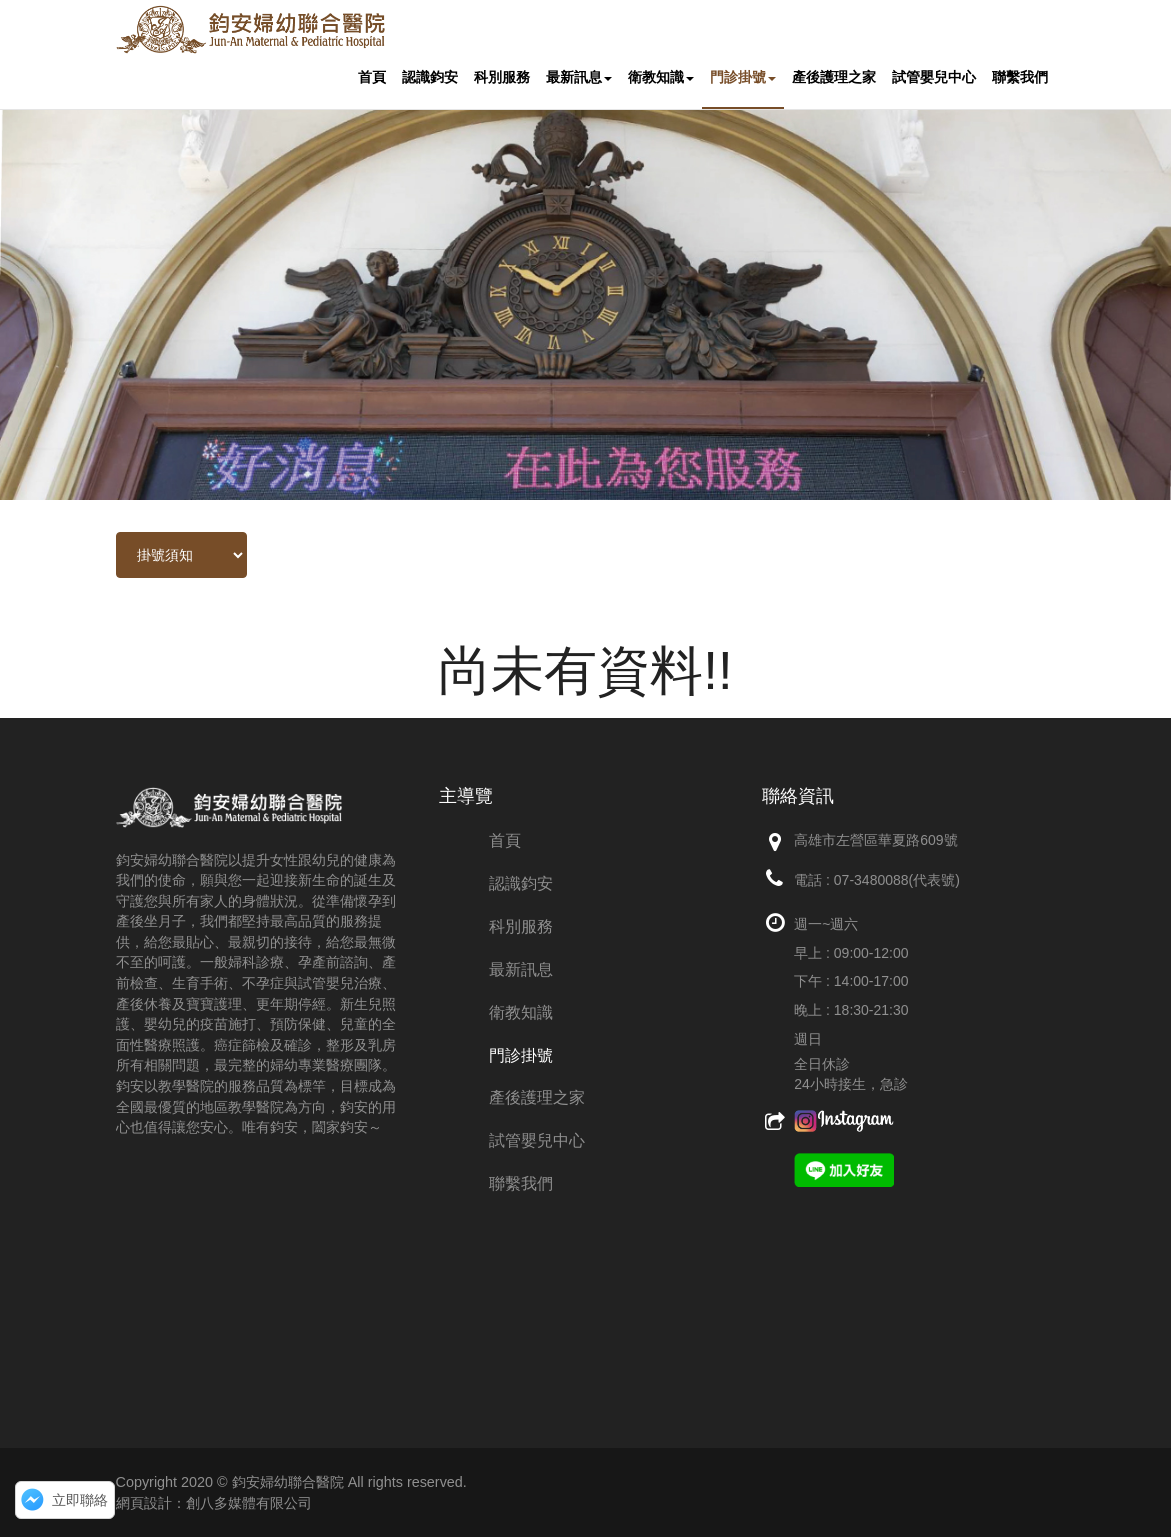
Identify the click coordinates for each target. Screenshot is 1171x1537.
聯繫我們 (1020, 77)
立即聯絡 (80, 1500)
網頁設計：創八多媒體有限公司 (214, 1503)
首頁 (372, 77)
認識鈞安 (430, 77)
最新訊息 (579, 77)
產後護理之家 (834, 77)
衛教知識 (661, 77)
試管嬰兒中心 (934, 77)
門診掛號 (743, 77)
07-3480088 (871, 880)
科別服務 (502, 77)
